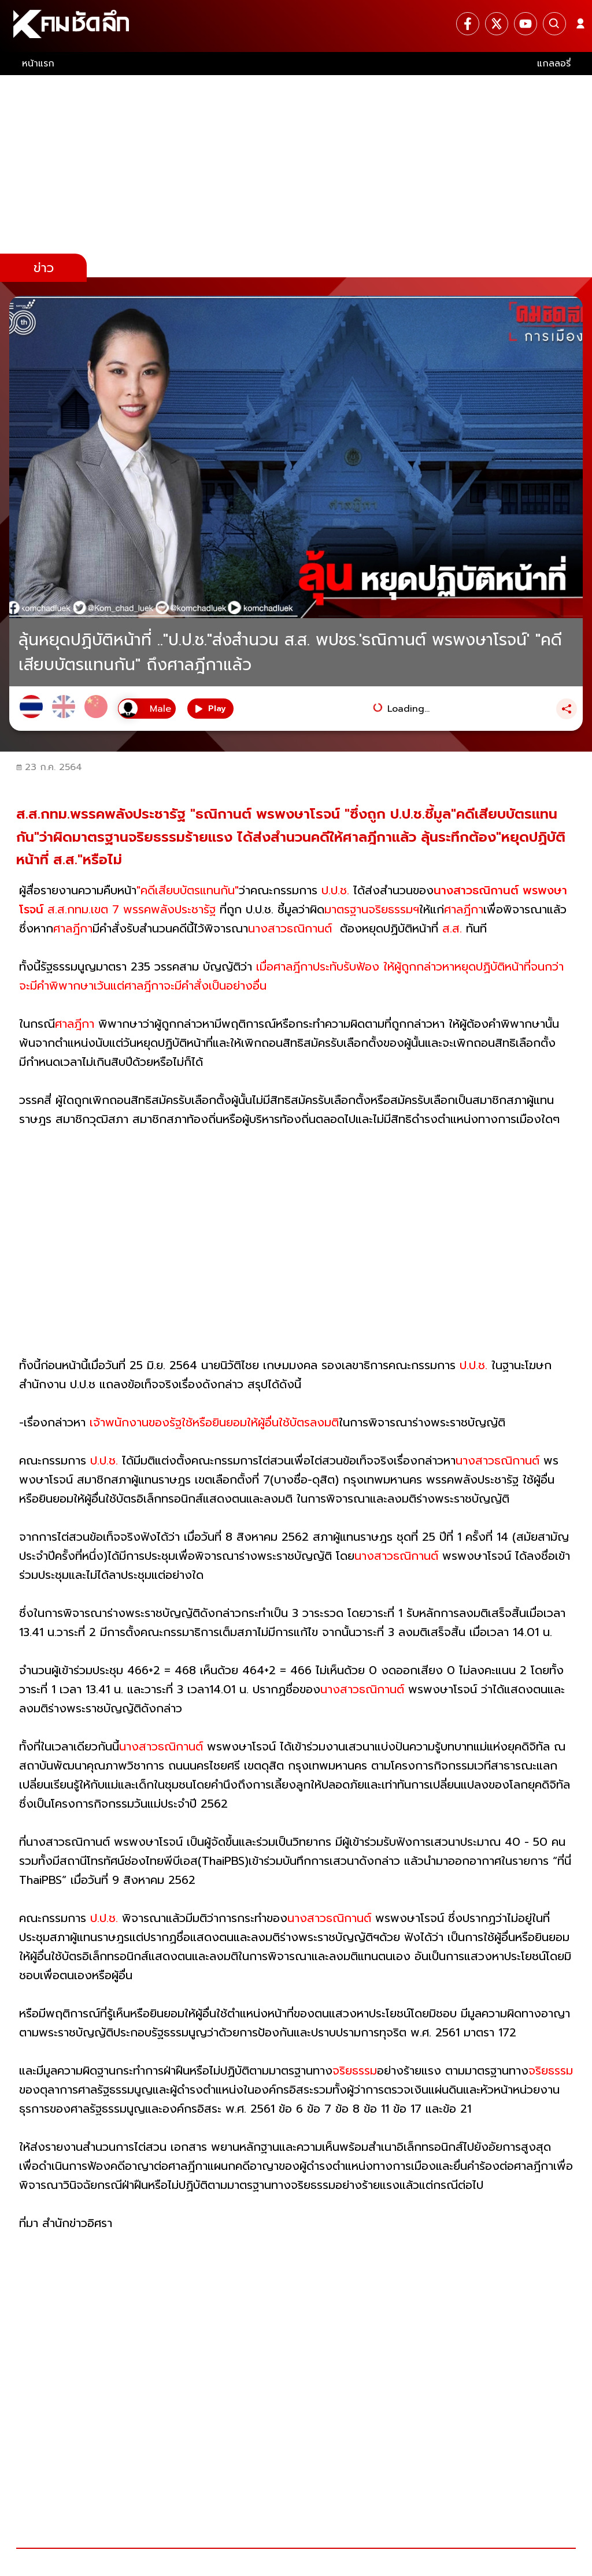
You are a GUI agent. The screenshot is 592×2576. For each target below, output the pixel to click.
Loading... (408, 709)
